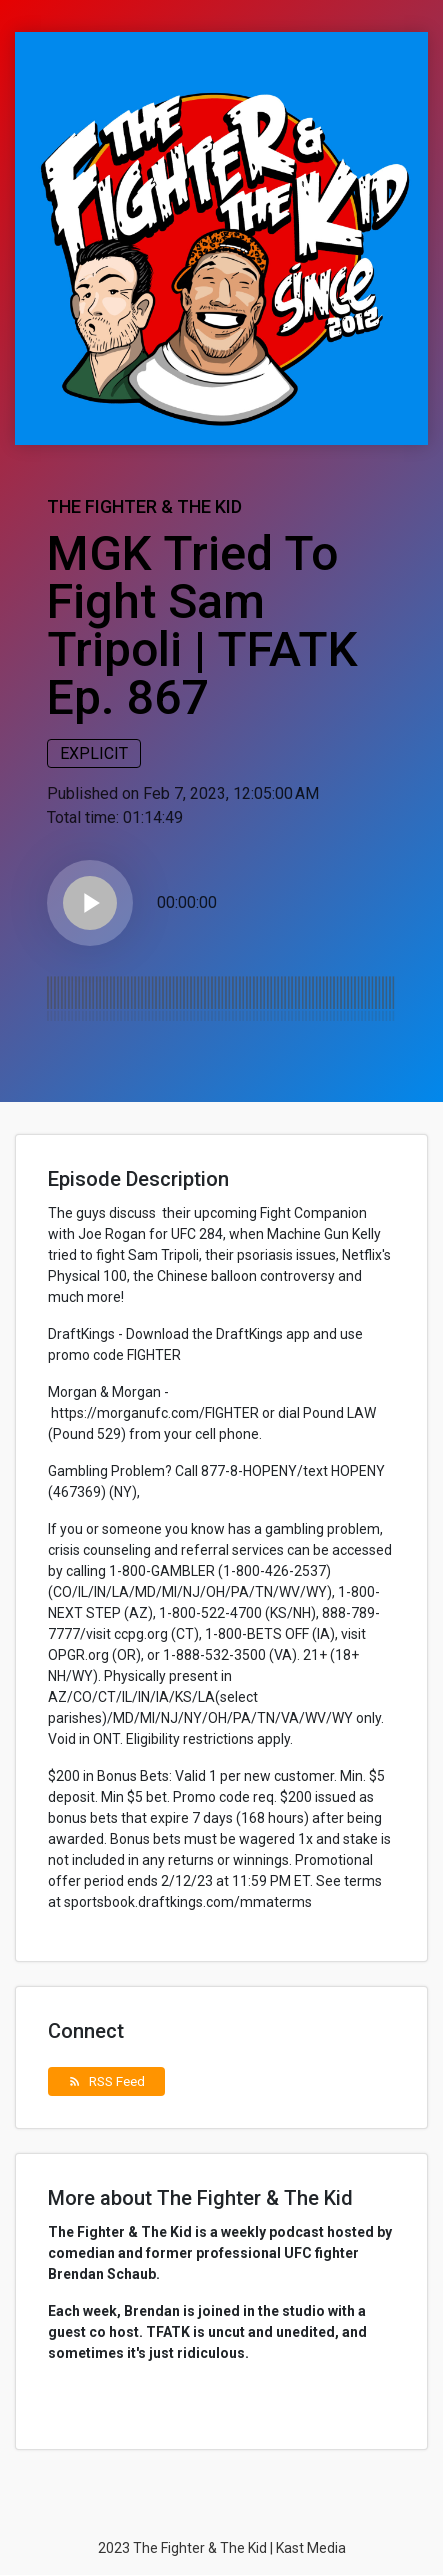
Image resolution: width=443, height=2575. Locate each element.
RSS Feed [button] (106, 2081)
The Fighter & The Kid (144, 506)
